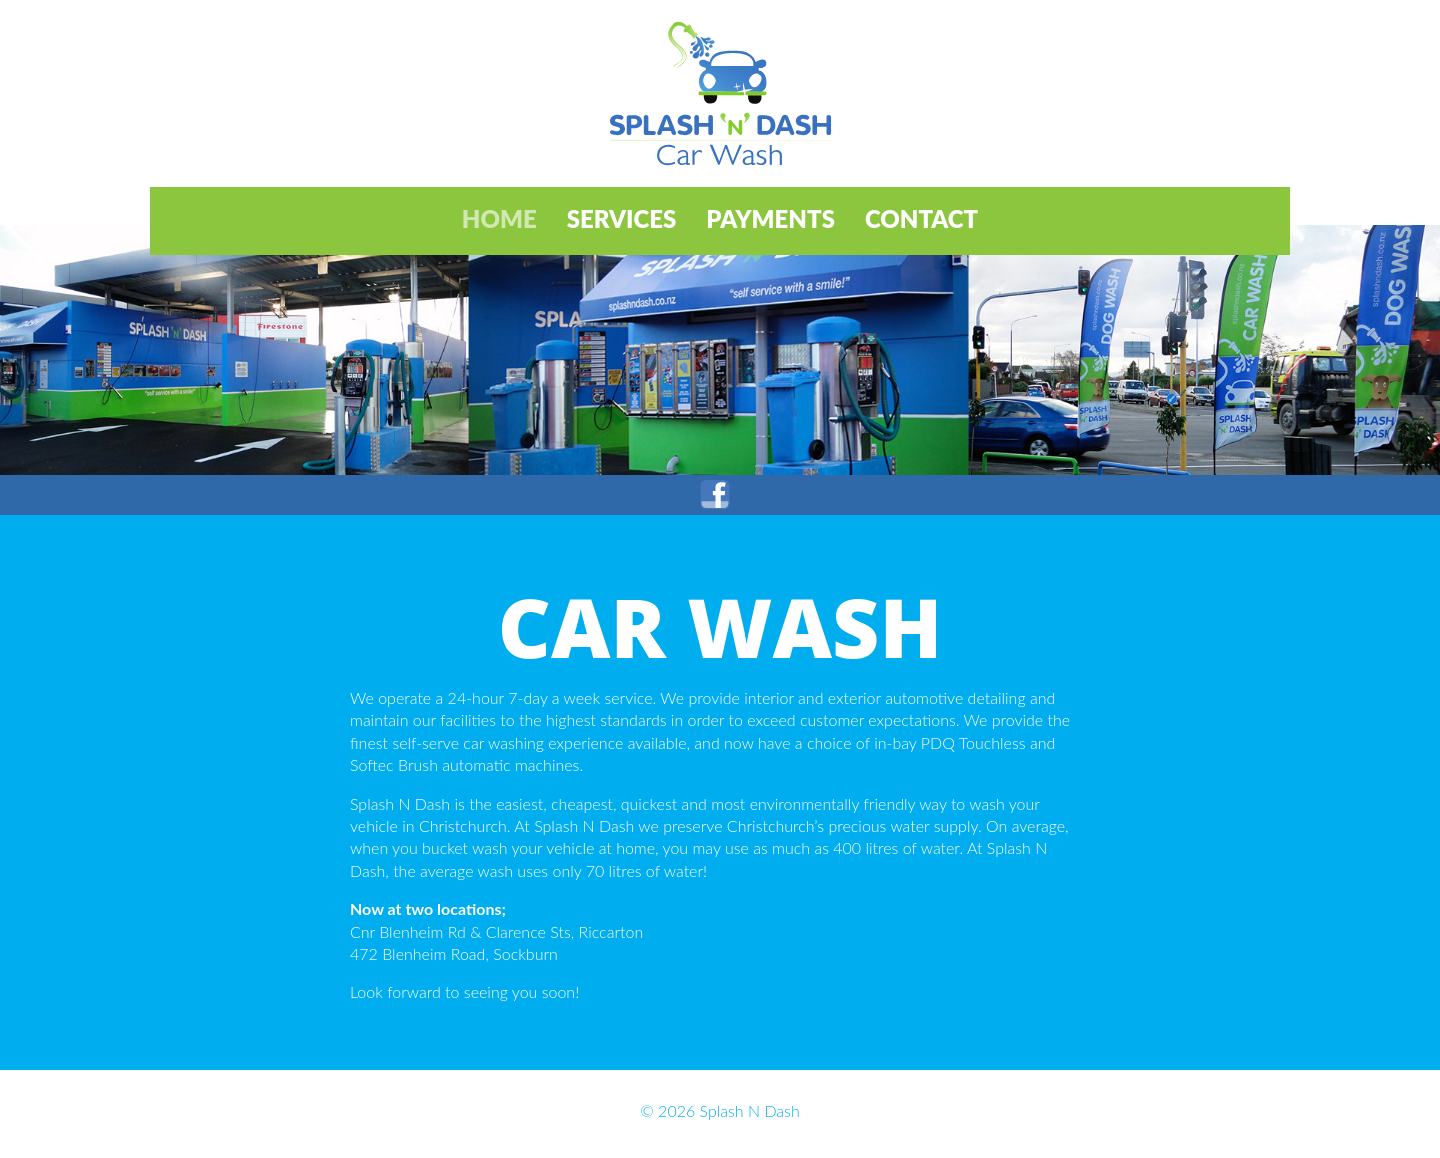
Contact (921, 218)
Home (499, 218)
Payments (770, 218)
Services (622, 218)
